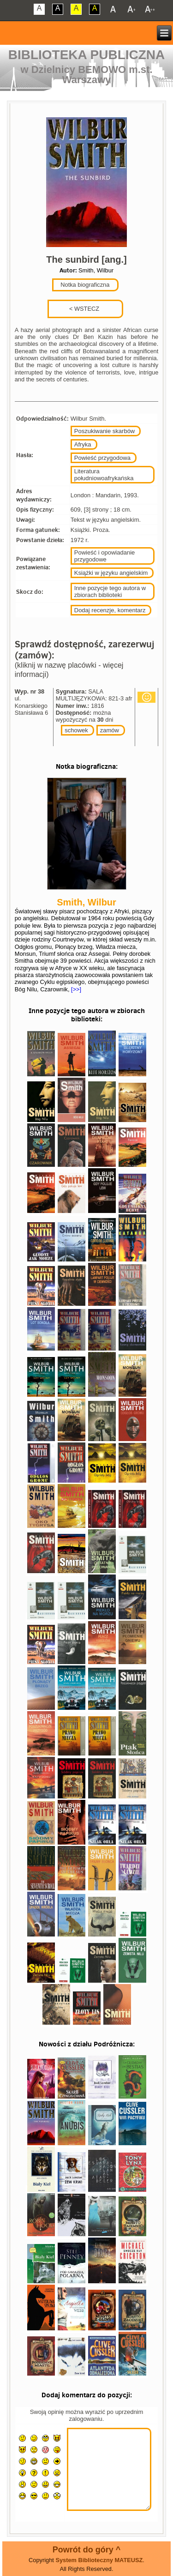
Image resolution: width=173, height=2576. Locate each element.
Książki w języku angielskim (111, 572)
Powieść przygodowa (102, 457)
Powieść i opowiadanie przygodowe (104, 556)
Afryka (82, 444)
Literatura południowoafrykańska (104, 475)
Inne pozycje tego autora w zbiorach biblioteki (110, 591)
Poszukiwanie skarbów (104, 431)
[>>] (76, 989)
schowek (76, 730)
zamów (109, 730)
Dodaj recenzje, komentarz (110, 610)
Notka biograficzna (84, 284)
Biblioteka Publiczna (86, 55)
